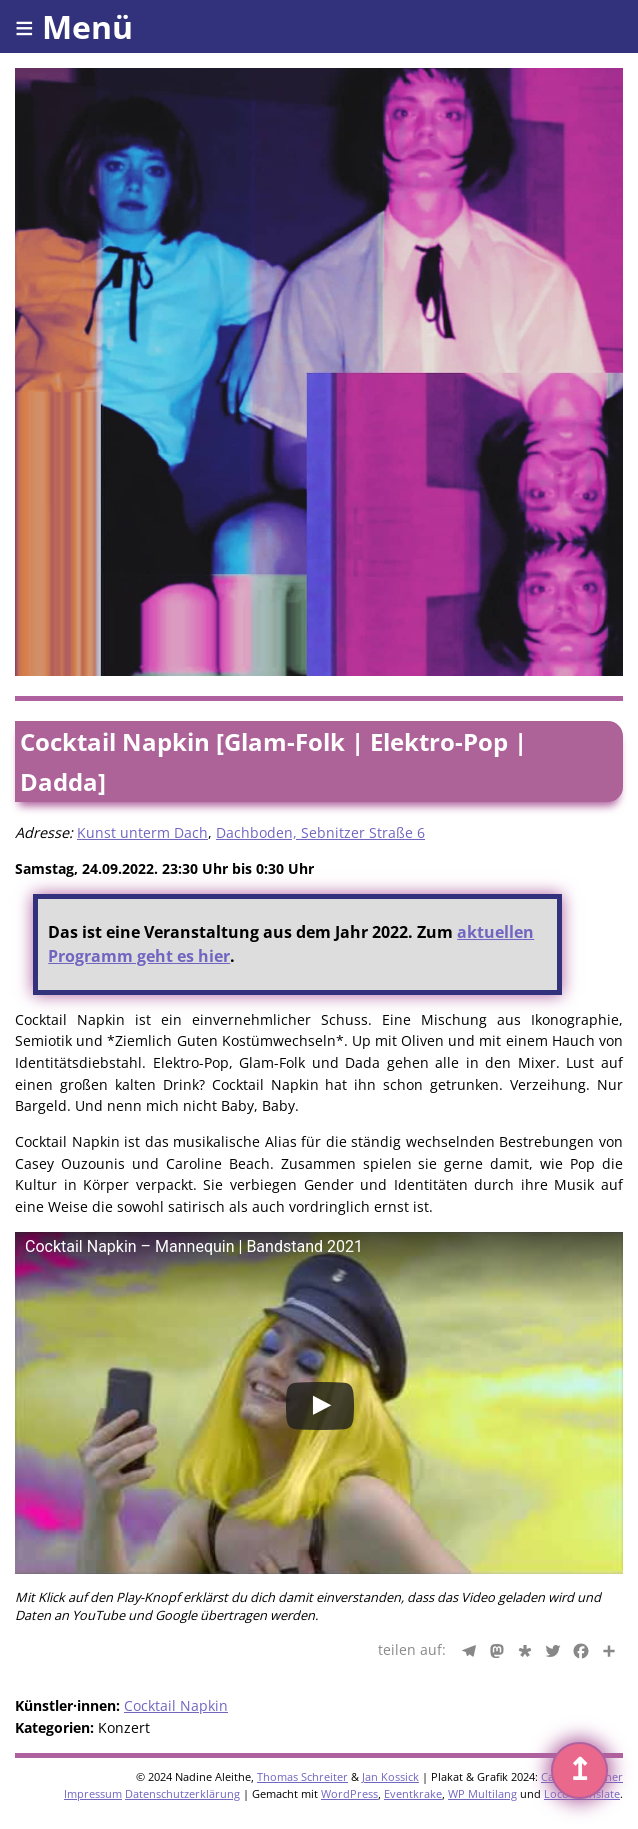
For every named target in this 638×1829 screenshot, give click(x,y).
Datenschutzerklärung (182, 1793)
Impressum (93, 1793)
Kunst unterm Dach (142, 832)
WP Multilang (482, 1793)
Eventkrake (413, 1793)
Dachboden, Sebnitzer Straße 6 (320, 832)
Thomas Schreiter (302, 1776)
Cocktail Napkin (176, 1705)
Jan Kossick (390, 1776)
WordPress (349, 1793)
